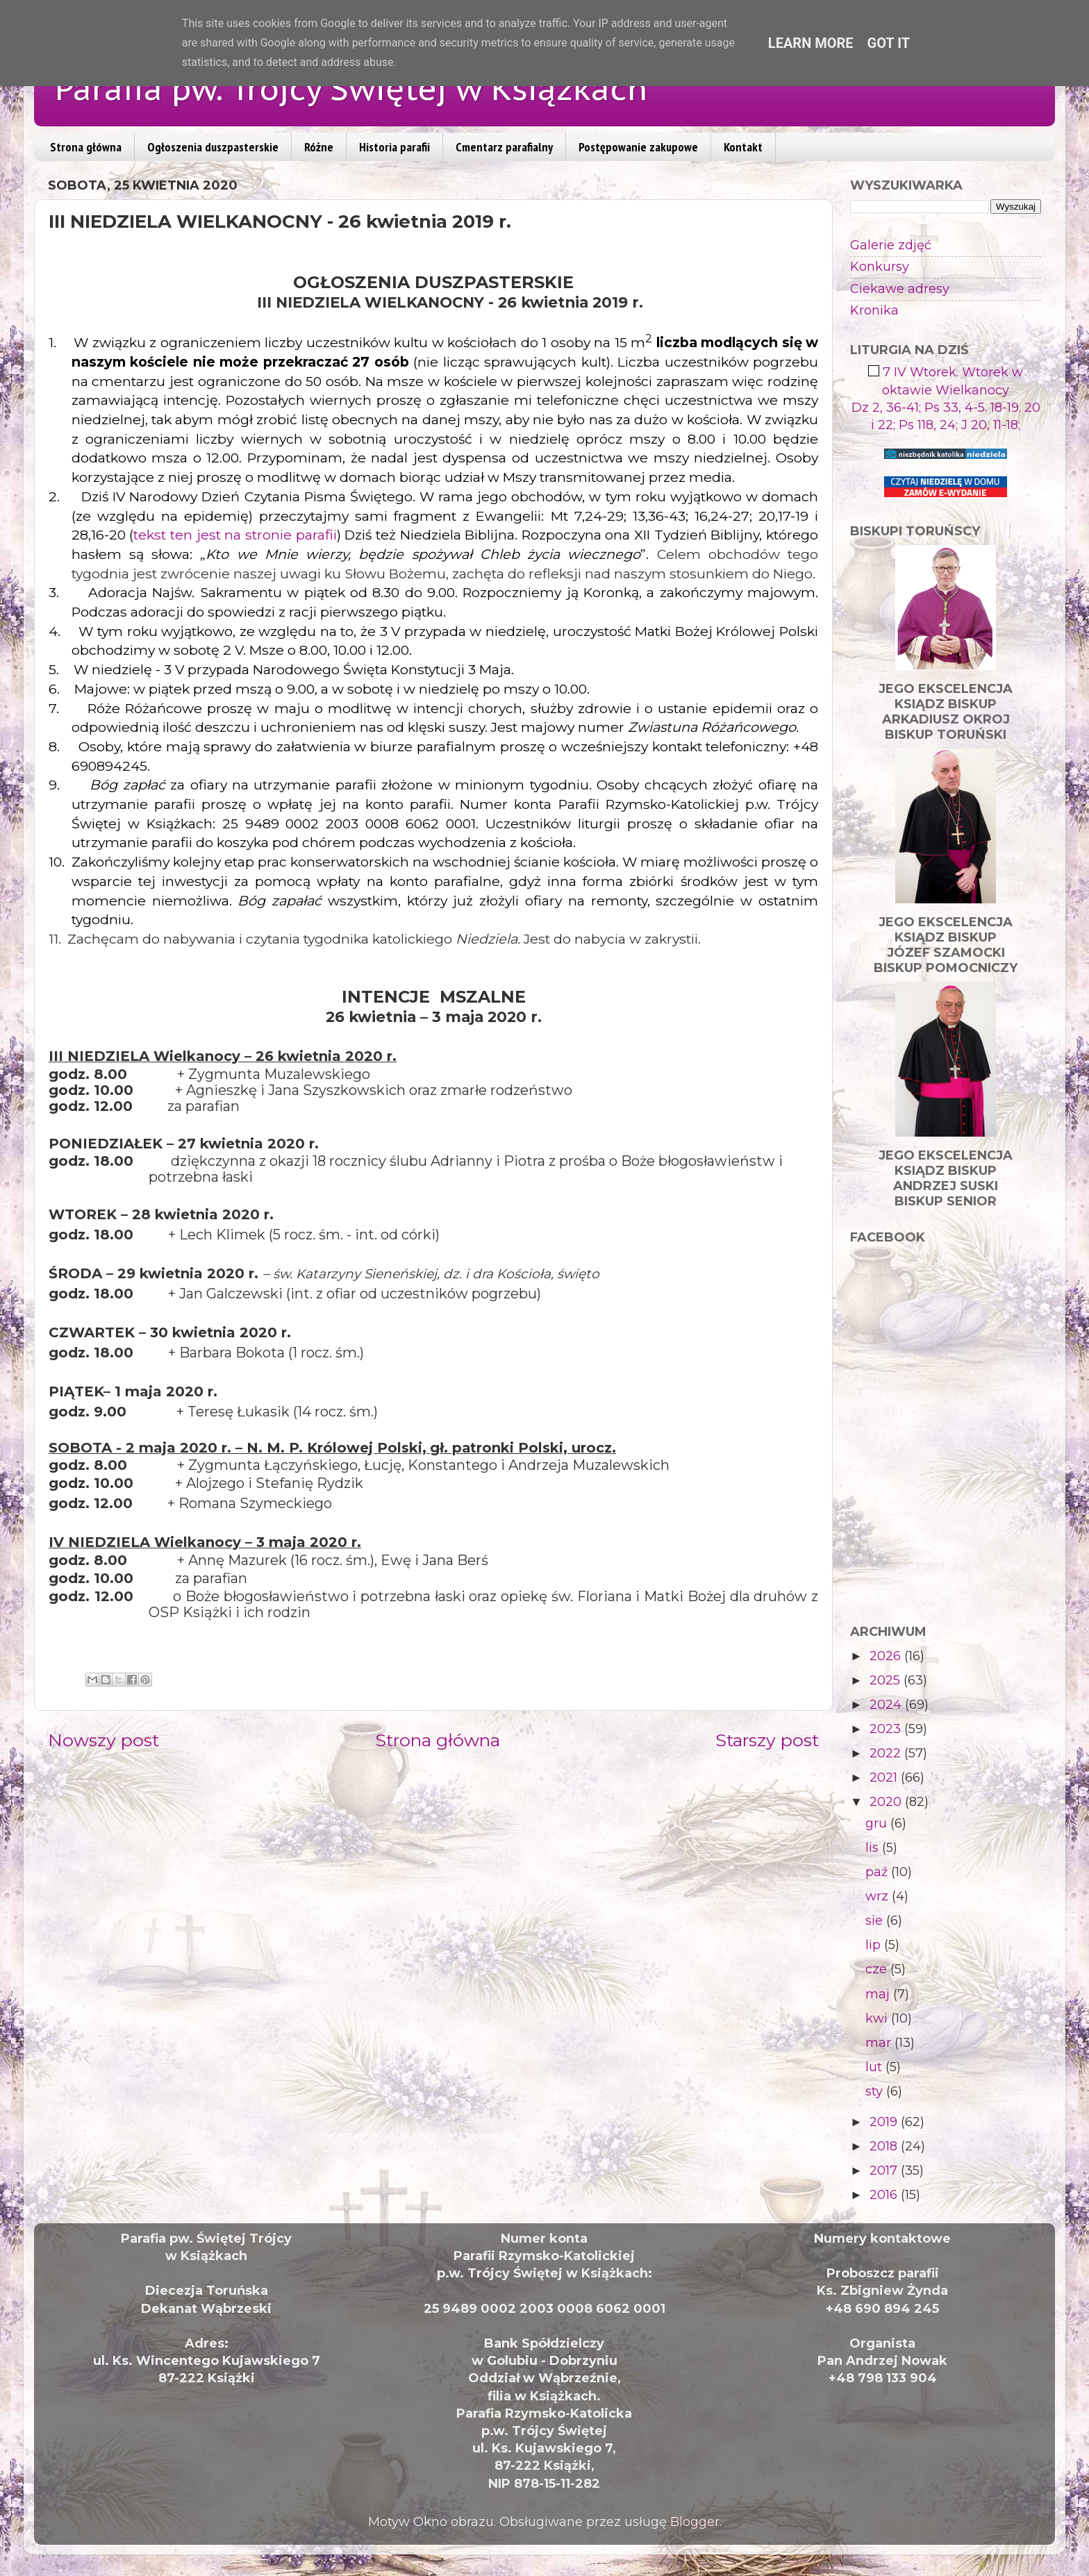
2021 (885, 1777)
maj (879, 1994)
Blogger (695, 2521)
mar (880, 2042)
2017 (885, 2170)
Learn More (811, 43)
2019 (885, 2122)
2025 (887, 1680)
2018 (885, 2146)
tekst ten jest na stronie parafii (234, 534)
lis (873, 1847)
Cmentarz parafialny (504, 147)
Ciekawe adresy (899, 288)
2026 (887, 1656)
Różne (318, 147)
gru (877, 1823)
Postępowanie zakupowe (638, 147)
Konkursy (879, 266)
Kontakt (743, 147)
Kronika (874, 310)
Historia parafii (394, 147)
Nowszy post (103, 1740)
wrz (878, 1896)
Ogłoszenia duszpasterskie (213, 147)
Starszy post (767, 1740)
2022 (887, 1753)
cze (877, 1969)
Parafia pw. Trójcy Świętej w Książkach (351, 88)
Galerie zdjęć (890, 245)
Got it (889, 43)
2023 (887, 1729)
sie (875, 1920)
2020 (887, 1801)
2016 (885, 2194)
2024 (887, 1704)
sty (875, 2091)
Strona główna (86, 147)
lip (874, 1944)
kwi (878, 2018)
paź (878, 1872)
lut (875, 2067)
